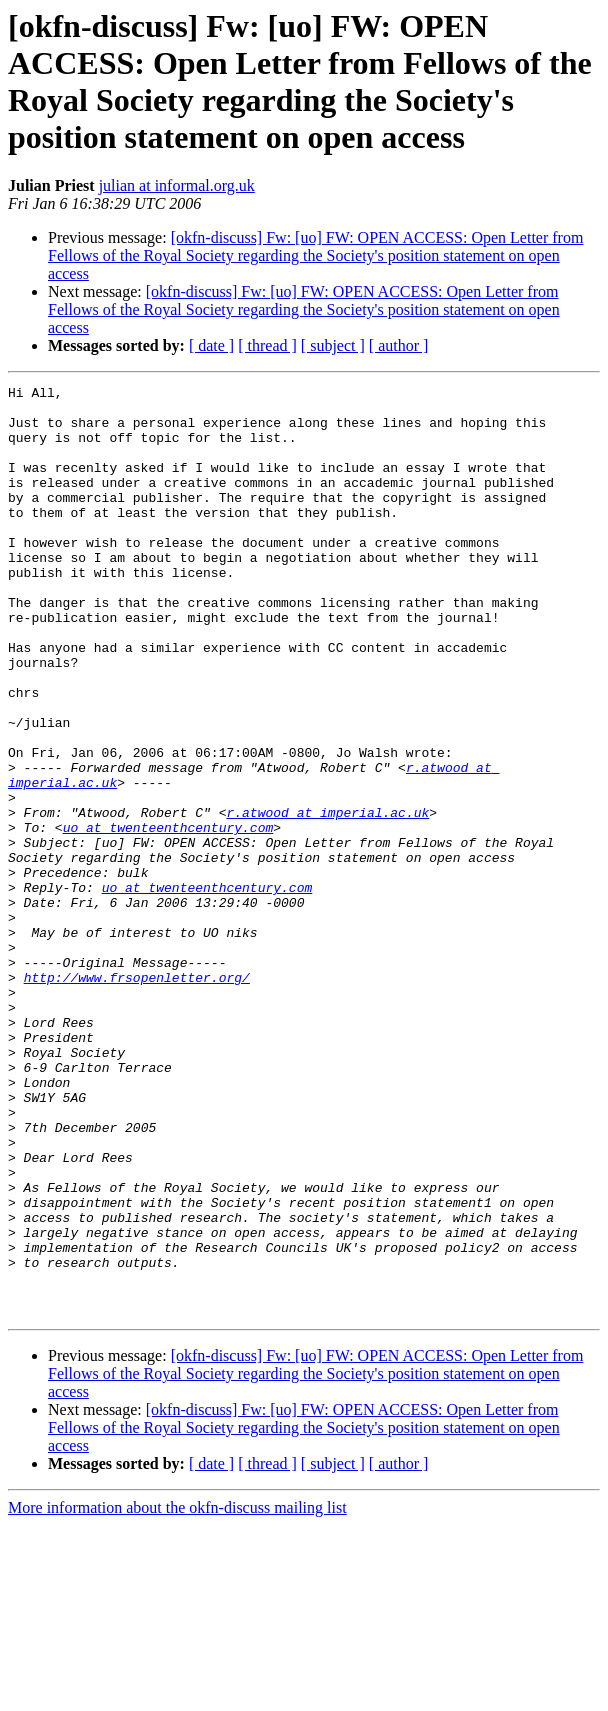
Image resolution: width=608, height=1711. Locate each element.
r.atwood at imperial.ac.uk (327, 899)
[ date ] (211, 345)
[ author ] (399, 345)
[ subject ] (333, 345)
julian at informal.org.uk (177, 185)
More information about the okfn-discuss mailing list (177, 1693)
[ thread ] (267, 345)
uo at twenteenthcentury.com (168, 917)
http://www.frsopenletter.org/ (137, 1097)
